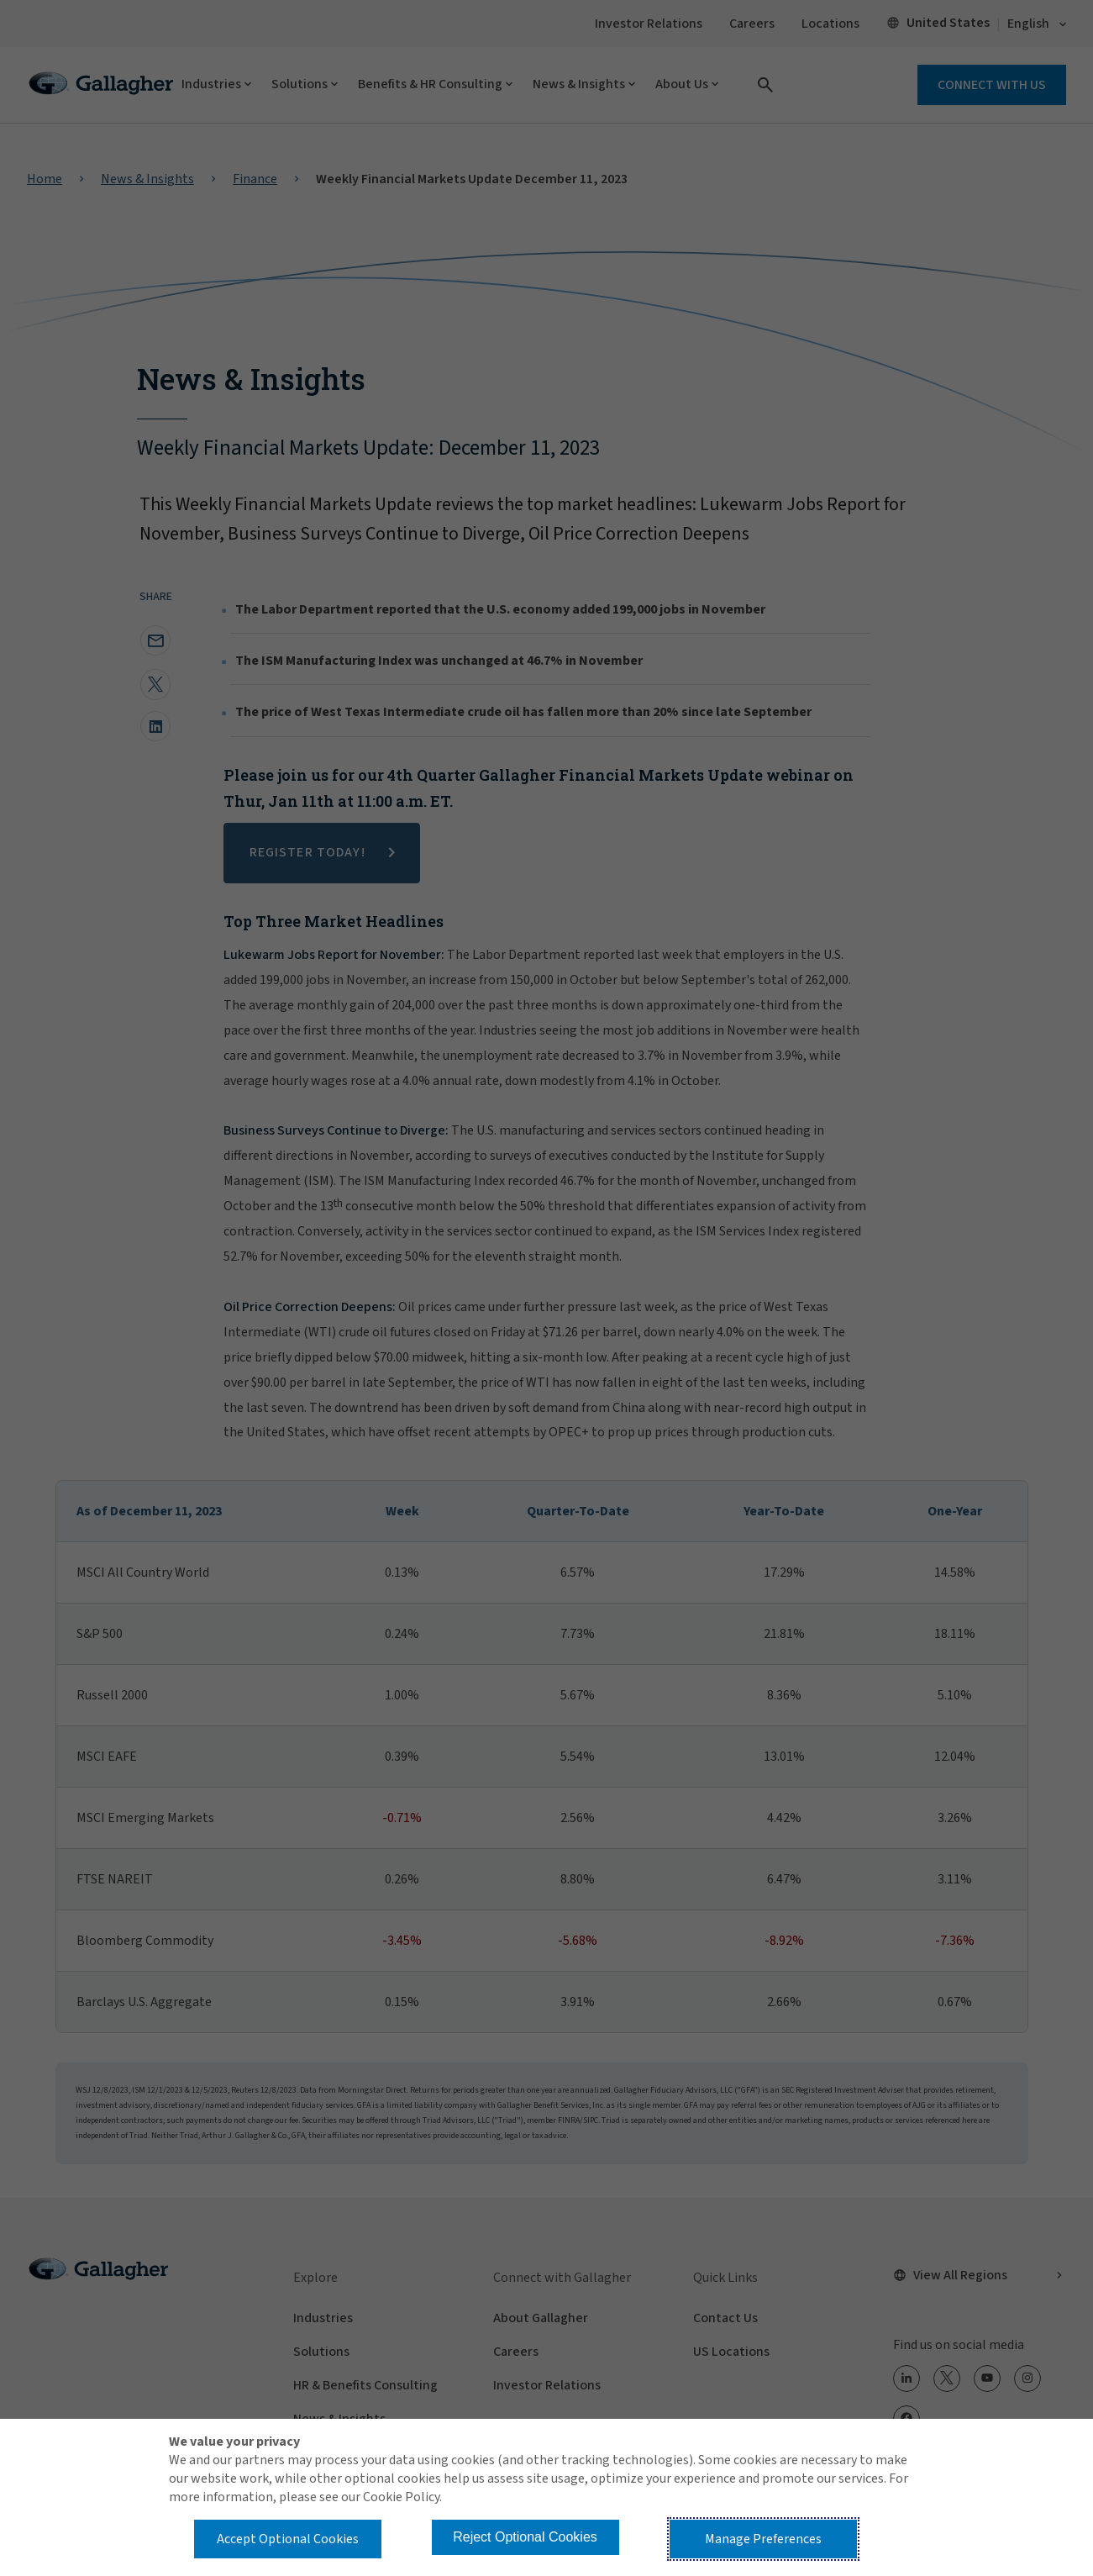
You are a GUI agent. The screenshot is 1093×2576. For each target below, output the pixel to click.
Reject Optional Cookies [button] (525, 2537)
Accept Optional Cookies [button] (288, 2539)
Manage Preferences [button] (763, 2539)
